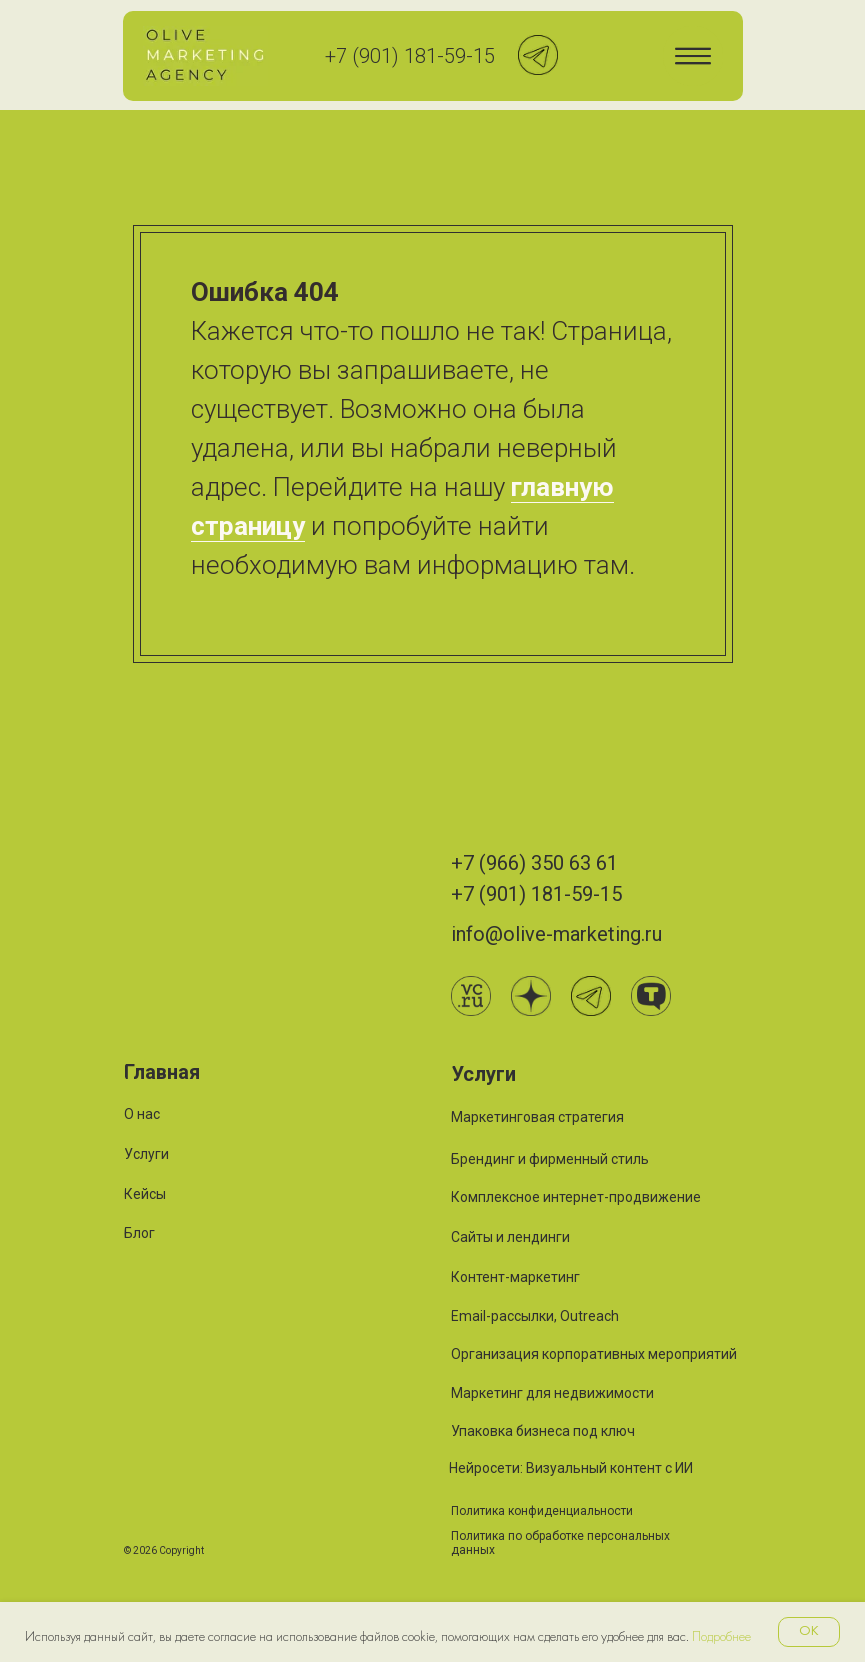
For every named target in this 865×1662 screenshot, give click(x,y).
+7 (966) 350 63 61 (534, 863)
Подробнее (721, 1637)
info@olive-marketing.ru (556, 934)
